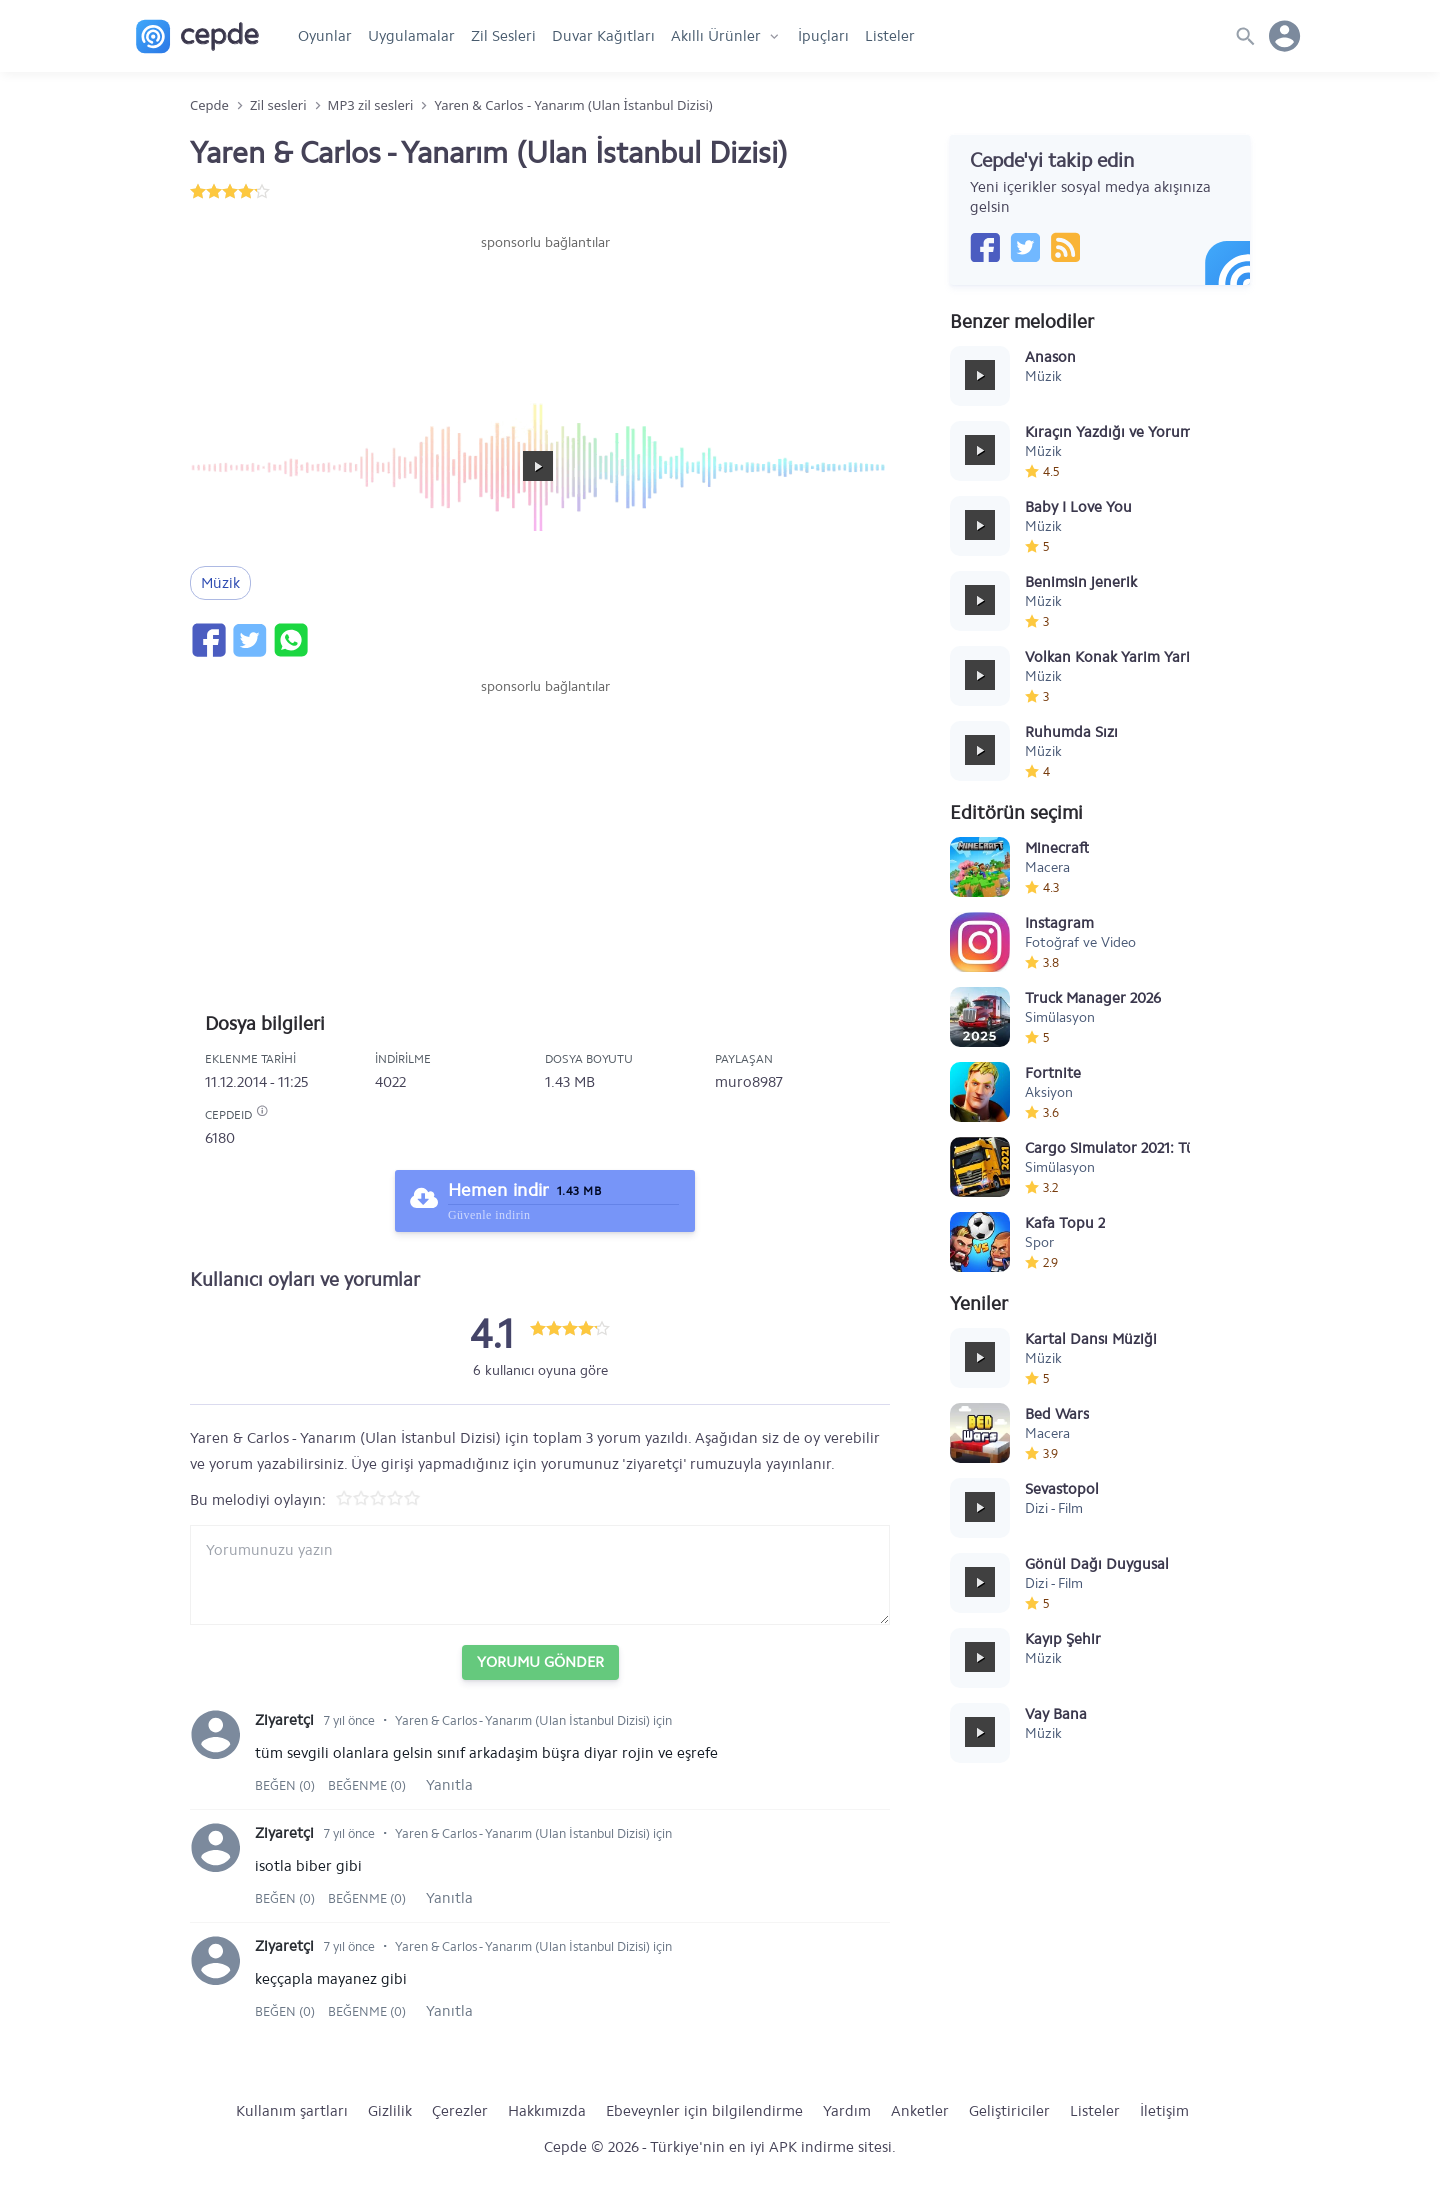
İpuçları (823, 36)
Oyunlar (325, 36)
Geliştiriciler (1009, 2111)
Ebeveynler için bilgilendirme (704, 2111)
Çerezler (460, 2111)
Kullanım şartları (292, 2111)
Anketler (920, 2111)
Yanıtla (449, 1785)
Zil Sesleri (503, 36)
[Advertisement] (545, 313)
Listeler (890, 36)
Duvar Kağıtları (603, 36)
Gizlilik (390, 2111)
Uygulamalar (411, 36)
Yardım (847, 2111)
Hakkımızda (547, 2111)
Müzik (220, 583)
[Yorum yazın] (540, 1575)
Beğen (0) (286, 1785)
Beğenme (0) (367, 1785)
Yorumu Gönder (540, 1662)
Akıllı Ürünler (716, 36)
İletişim (1164, 2111)
